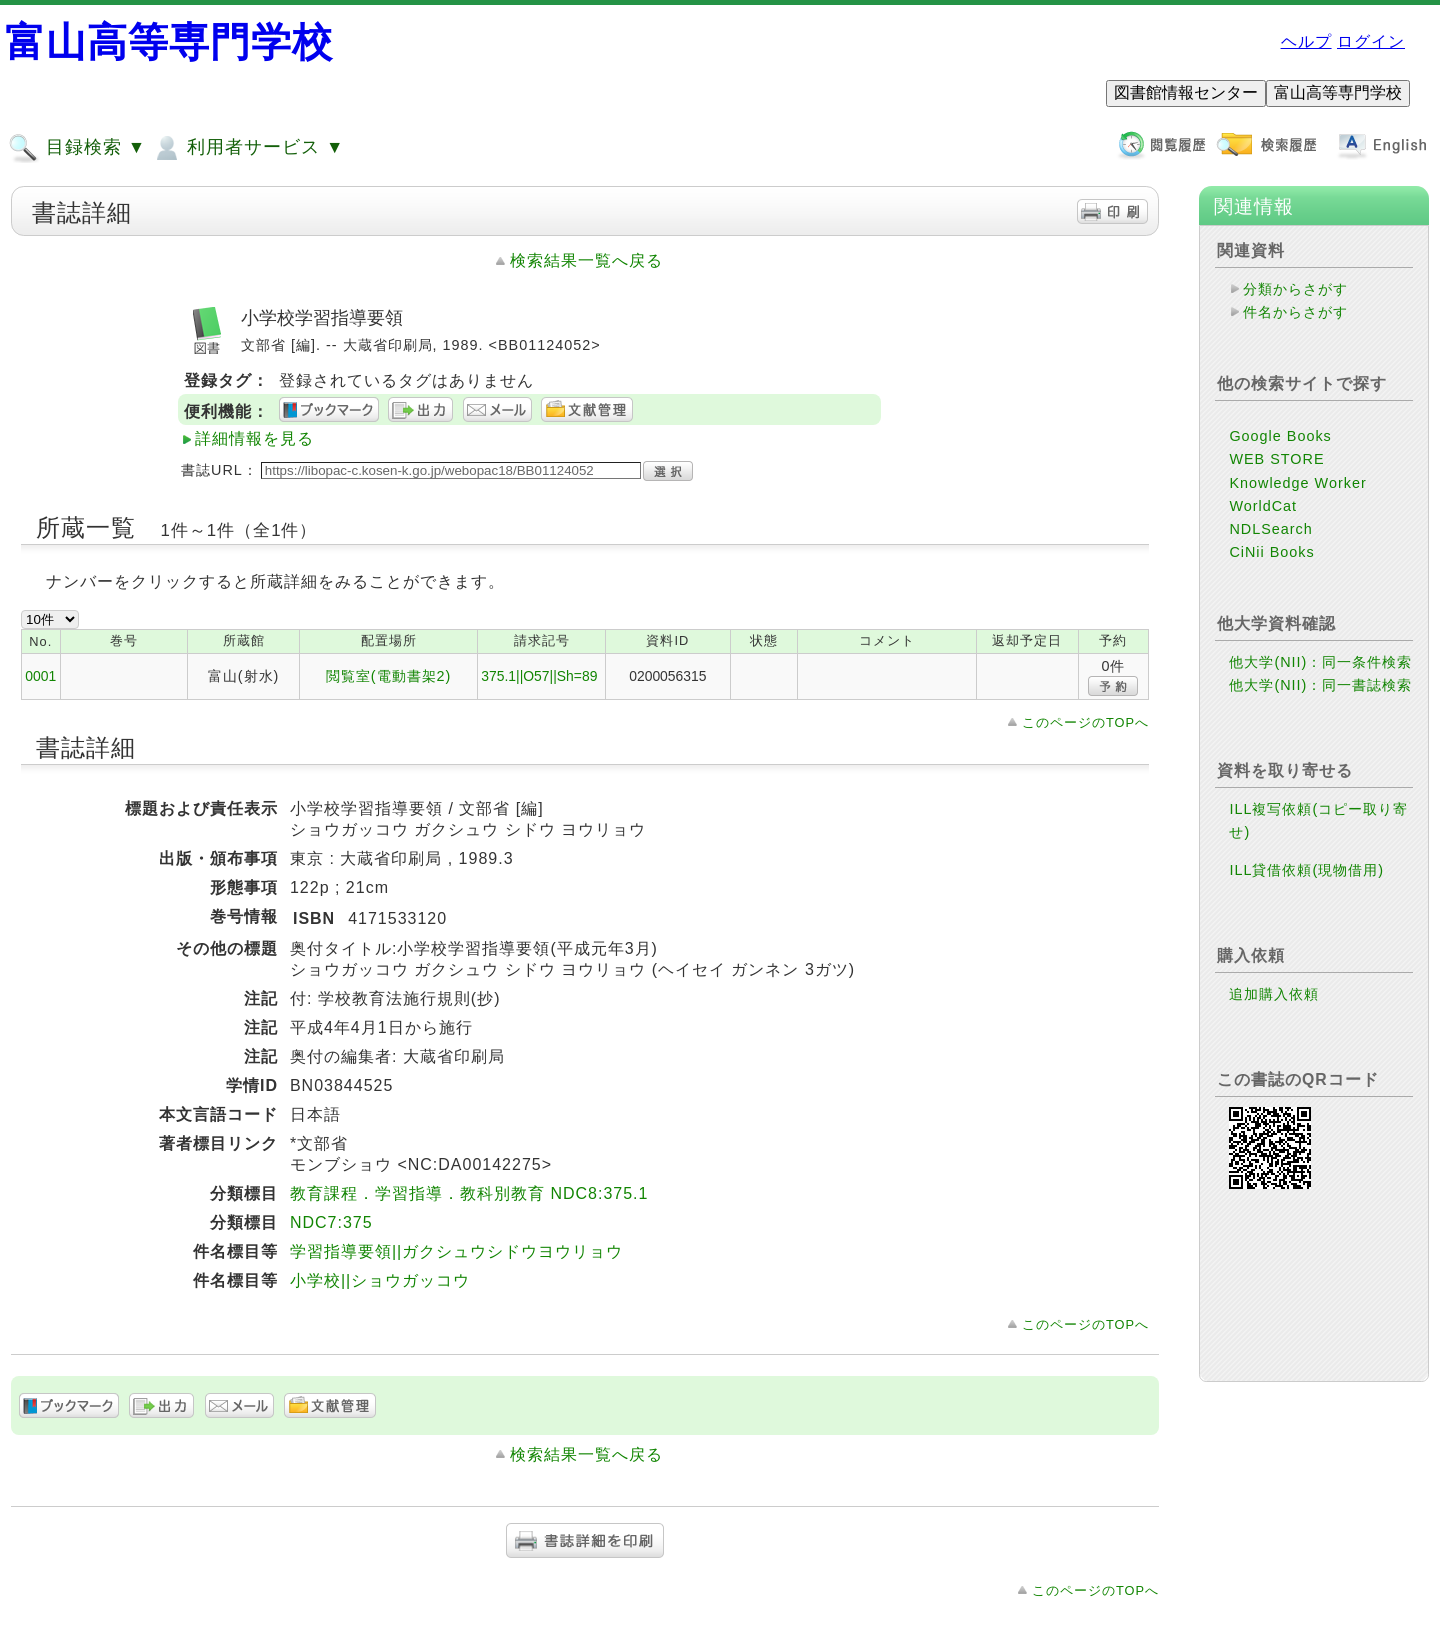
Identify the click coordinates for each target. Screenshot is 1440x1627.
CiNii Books (1271, 552)
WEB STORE (1276, 459)
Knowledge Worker (1297, 483)
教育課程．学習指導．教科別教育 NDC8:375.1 (469, 1193)
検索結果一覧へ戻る (586, 260)
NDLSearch (1270, 529)
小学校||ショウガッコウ (380, 1280)
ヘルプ (1306, 41)
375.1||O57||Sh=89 (539, 676)
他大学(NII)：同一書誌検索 (1320, 685)
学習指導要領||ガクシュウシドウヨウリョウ (456, 1251)
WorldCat (1263, 506)
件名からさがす (1295, 312)
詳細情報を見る (254, 438)
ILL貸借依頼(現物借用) (1306, 870)
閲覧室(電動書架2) (389, 676)
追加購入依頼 (1274, 994)
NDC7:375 (331, 1222)
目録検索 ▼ (77, 148)
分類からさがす (1295, 289)
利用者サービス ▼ (247, 148)
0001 (40, 676)
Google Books (1280, 436)
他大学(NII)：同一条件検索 (1320, 662)
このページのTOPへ (1085, 722)
